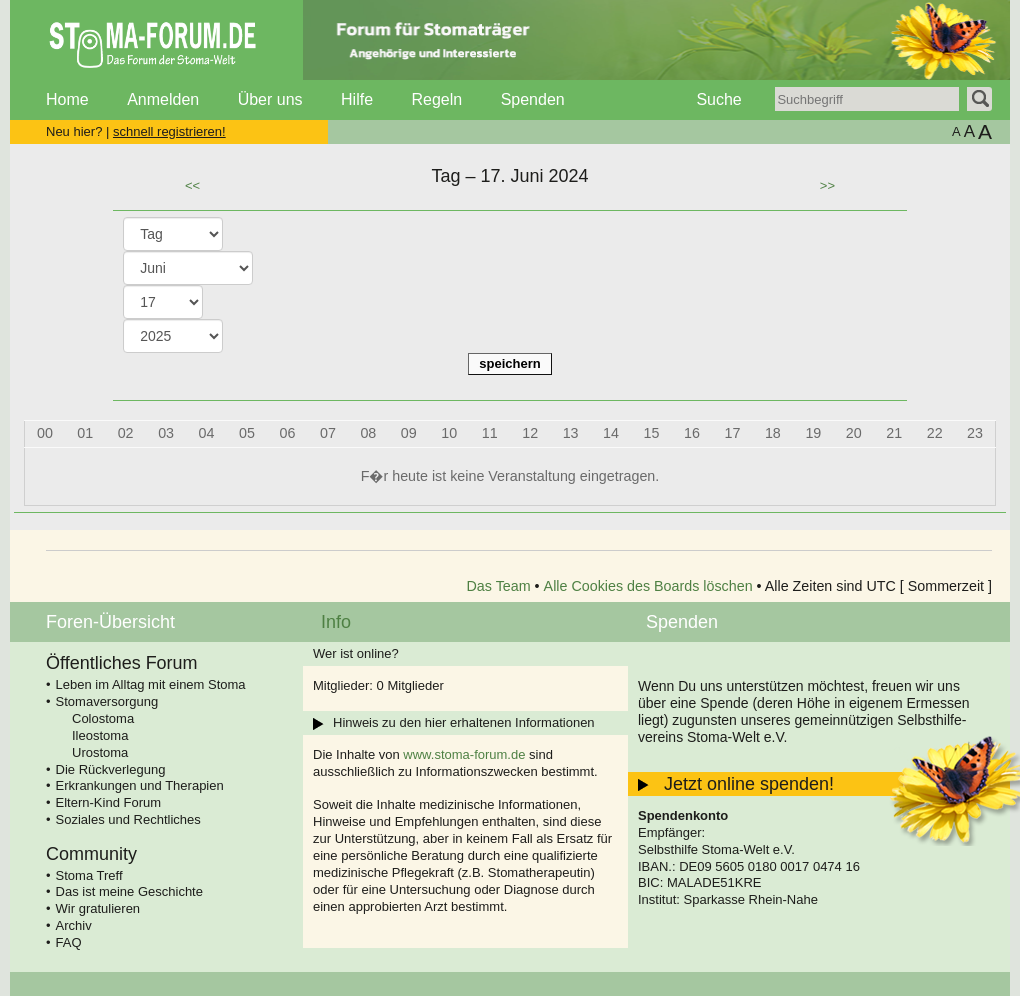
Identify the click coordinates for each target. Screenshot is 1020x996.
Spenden (533, 99)
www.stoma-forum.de (464, 754)
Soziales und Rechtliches (128, 819)
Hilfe (357, 99)
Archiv (74, 925)
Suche (718, 99)
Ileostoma (100, 735)
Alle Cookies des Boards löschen (648, 586)
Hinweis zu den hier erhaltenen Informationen (464, 722)
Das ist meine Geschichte (129, 891)
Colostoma (103, 718)
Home (67, 99)
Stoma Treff (89, 875)
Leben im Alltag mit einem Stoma (151, 684)
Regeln (436, 99)
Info (336, 622)
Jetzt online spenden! (749, 784)
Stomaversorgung (107, 701)
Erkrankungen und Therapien (140, 785)
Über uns (270, 99)
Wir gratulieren (98, 908)
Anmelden (163, 99)
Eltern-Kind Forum (108, 802)
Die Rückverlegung (111, 769)
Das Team (499, 586)
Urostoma (100, 752)
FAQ (69, 942)
